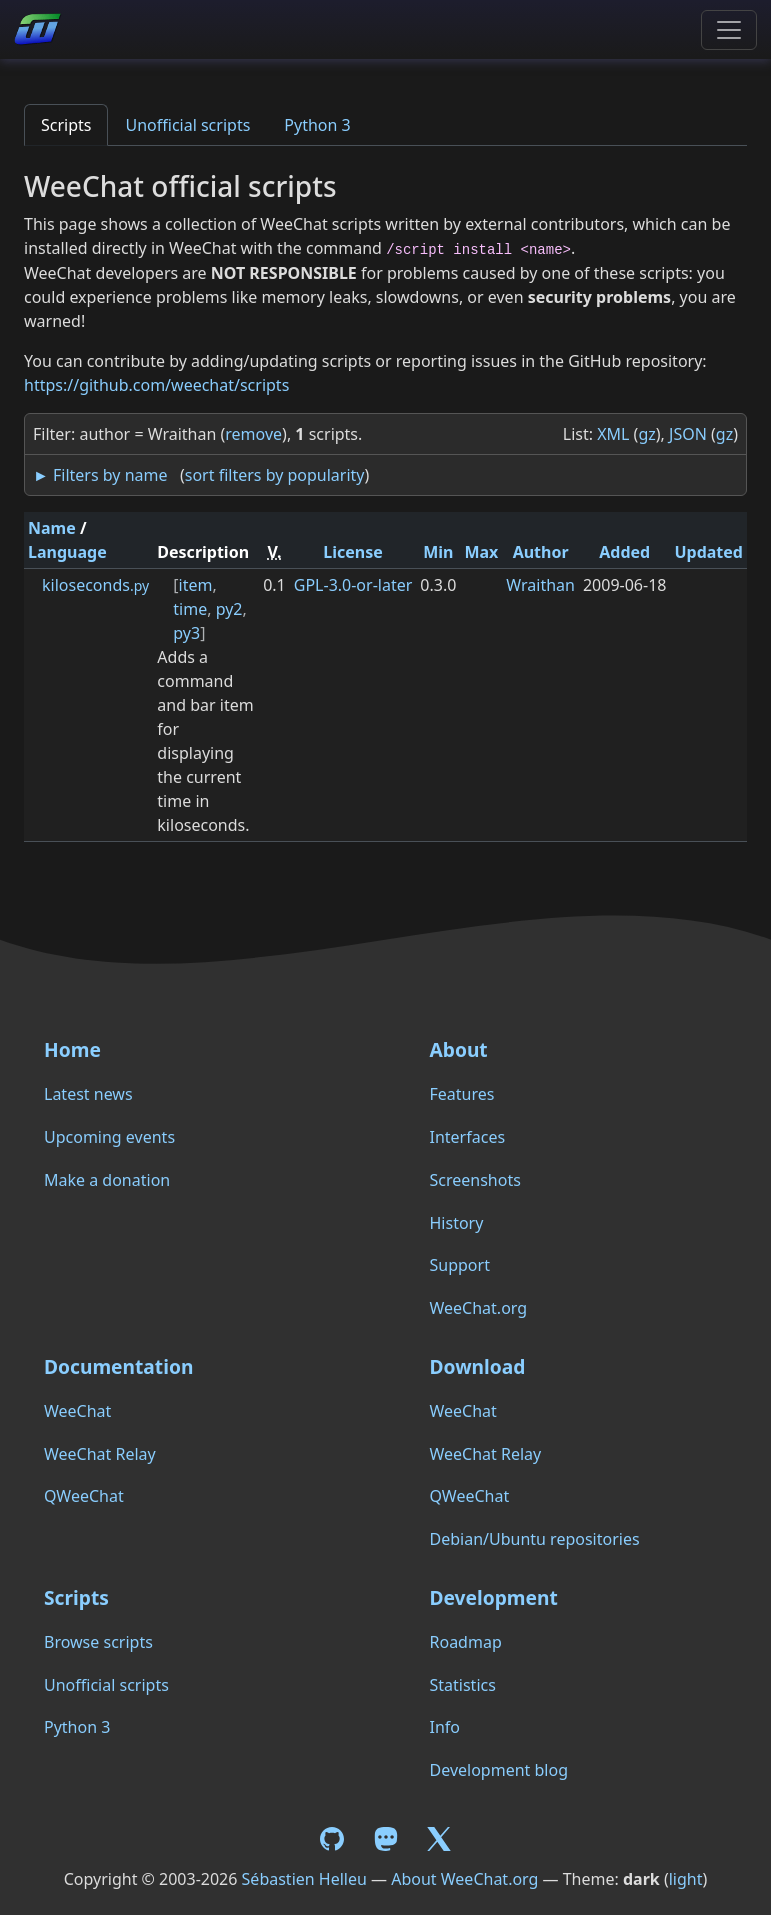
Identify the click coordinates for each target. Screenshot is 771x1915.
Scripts (66, 125)
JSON (688, 434)
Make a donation (107, 1180)
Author (541, 552)
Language (67, 552)
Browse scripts (98, 1642)
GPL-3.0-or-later (353, 585)
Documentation (118, 1366)
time (190, 609)
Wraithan (540, 585)
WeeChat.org (479, 1308)
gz (646, 434)
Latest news (88, 1094)
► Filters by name (100, 475)
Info (445, 1727)
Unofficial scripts (187, 125)
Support (460, 1265)
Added (624, 552)
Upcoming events (109, 1137)
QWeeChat (84, 1496)
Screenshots (475, 1180)
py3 (186, 633)
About (459, 1049)
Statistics (463, 1685)
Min (438, 552)
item (196, 585)
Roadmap (466, 1642)
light (686, 1879)
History (457, 1223)
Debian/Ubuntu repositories (535, 1539)
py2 (229, 609)
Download (478, 1366)
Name (52, 528)
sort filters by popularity (275, 475)
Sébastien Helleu (304, 1879)
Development (494, 1597)
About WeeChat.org (464, 1879)
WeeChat (77, 1411)
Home (72, 1049)
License (353, 552)
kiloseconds (95, 585)
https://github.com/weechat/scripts (156, 385)
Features (462, 1094)
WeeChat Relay (100, 1454)
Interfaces (468, 1137)
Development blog (499, 1770)
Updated (708, 552)
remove (253, 434)
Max (481, 552)
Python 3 (317, 125)
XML (613, 434)
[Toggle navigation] (729, 30)
